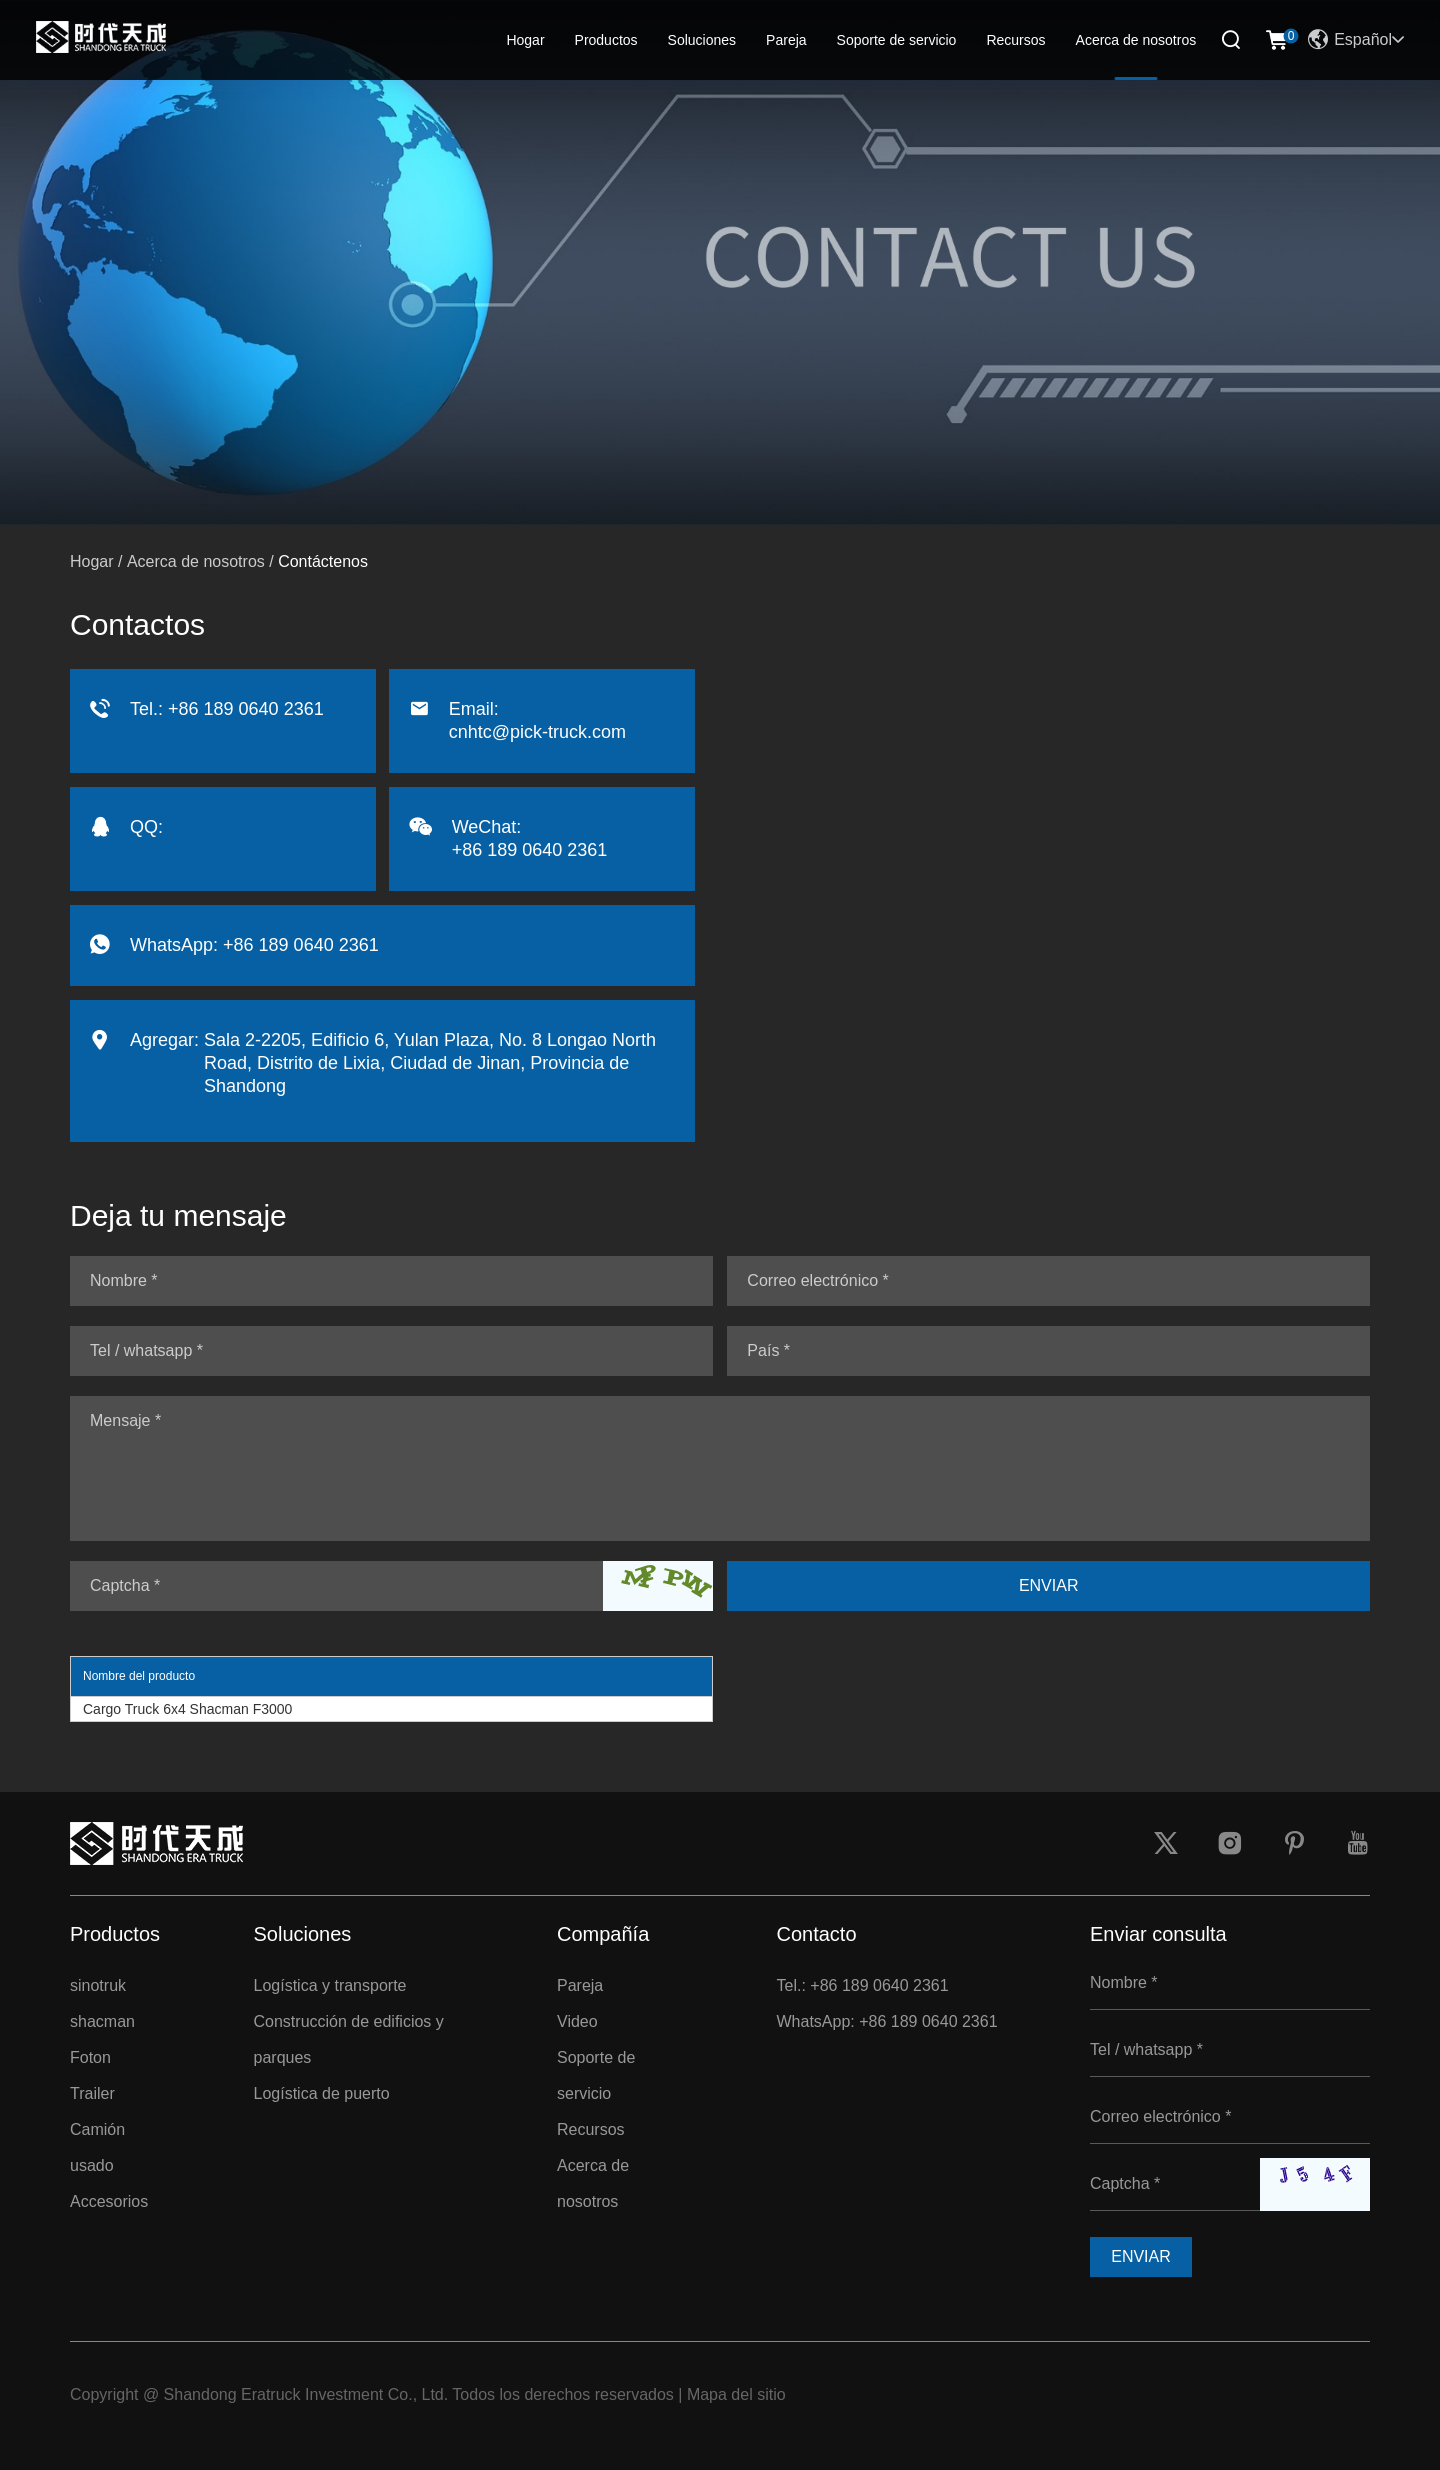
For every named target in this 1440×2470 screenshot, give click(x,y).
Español (1356, 40)
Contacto (817, 1934)
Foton (90, 2057)
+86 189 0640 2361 (301, 945)
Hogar (525, 40)
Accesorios (109, 2201)
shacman (102, 2021)
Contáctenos (323, 561)
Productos (606, 40)
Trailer (92, 2093)
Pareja (786, 40)
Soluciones (702, 40)
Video (577, 2021)
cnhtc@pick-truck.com (537, 732)
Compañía (603, 1934)
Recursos (1015, 40)
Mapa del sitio (736, 2394)
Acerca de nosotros (1136, 40)
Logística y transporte (330, 1985)
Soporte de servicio (897, 40)
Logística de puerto (322, 2093)
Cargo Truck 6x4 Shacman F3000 (187, 1709)
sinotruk (98, 1985)
